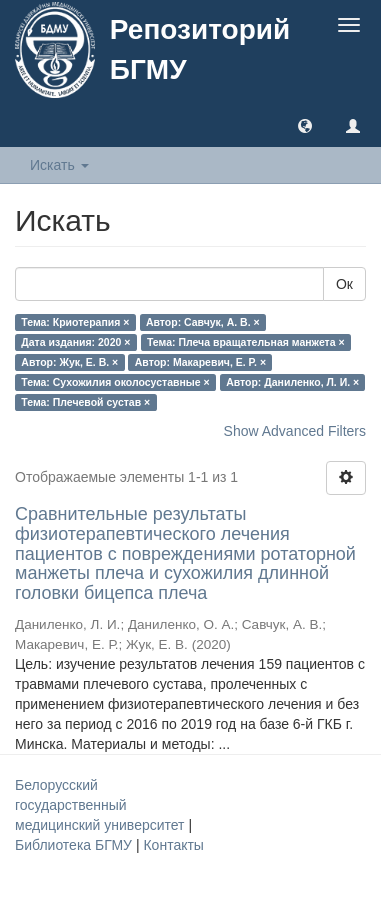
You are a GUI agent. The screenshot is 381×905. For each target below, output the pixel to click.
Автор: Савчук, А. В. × (203, 322)
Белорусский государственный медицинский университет (101, 805)
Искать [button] (59, 165)
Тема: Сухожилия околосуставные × (115, 382)
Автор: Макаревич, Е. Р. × (200, 362)
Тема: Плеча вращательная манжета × (246, 342)
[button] (305, 125)
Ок (344, 284)
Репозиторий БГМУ (200, 49)
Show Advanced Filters (295, 431)
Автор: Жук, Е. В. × (69, 362)
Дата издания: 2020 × (75, 342)
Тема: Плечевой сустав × (85, 402)
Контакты (173, 845)
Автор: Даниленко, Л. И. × (292, 382)
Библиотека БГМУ (75, 845)
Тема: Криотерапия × (75, 322)
